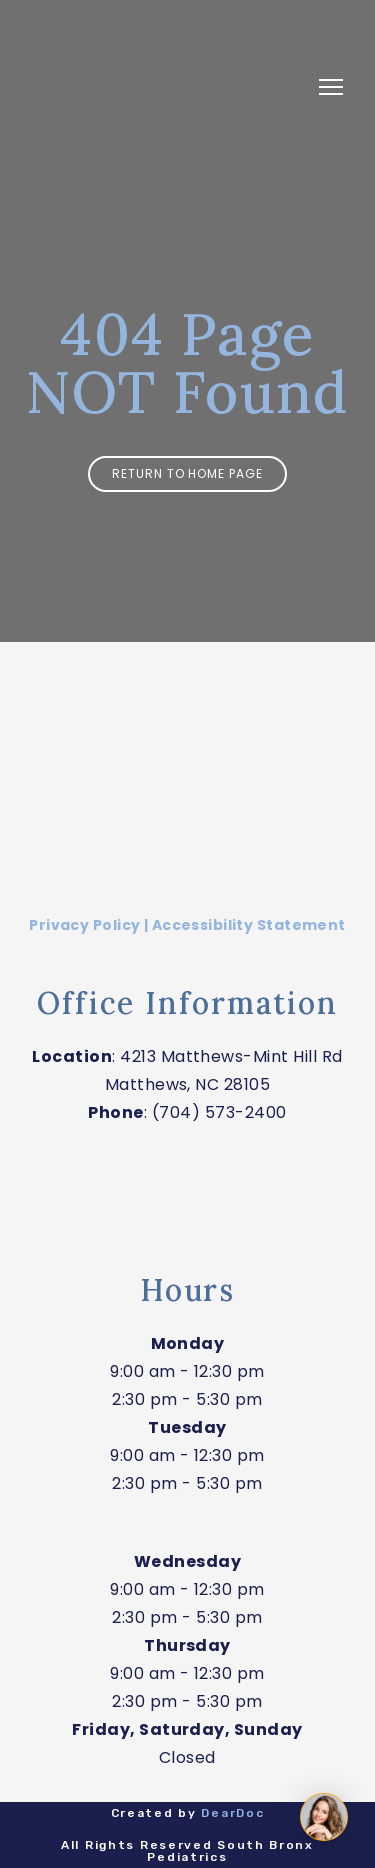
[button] (187, 474)
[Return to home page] (167, 87)
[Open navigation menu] (331, 87)
